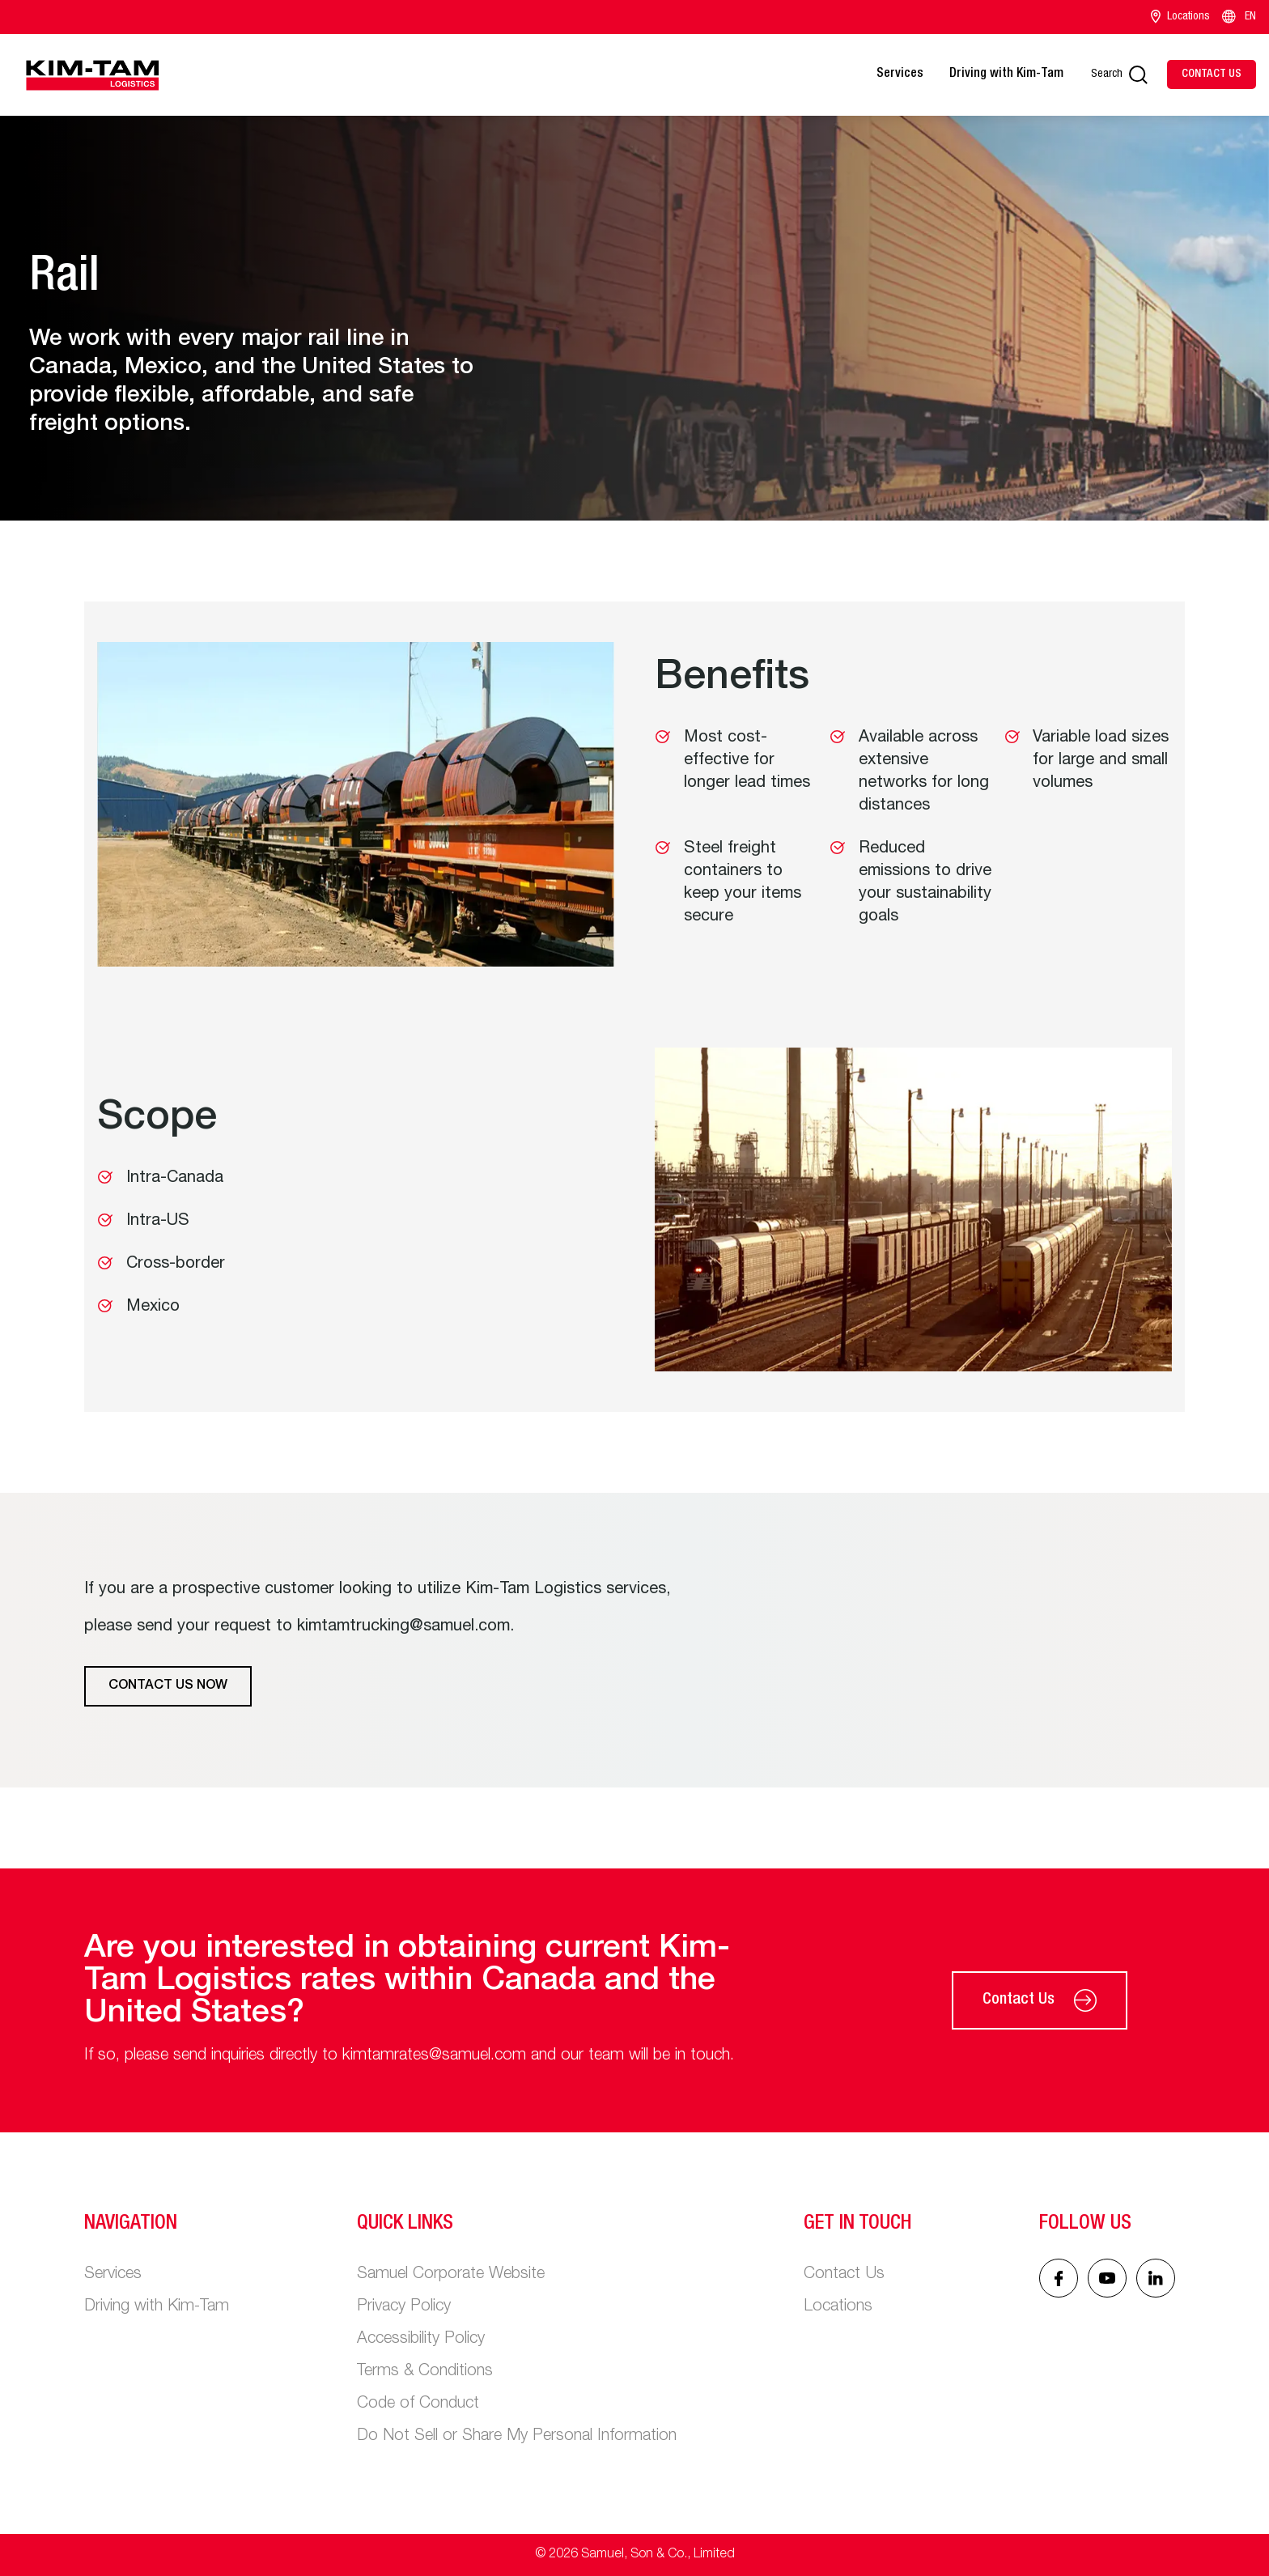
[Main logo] (92, 75)
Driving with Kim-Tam (1006, 74)
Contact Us (1040, 2000)
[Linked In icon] (1107, 2278)
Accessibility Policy (421, 2340)
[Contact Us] (1211, 74)
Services (899, 74)
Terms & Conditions (425, 2372)
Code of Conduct (418, 2404)
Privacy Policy (404, 2307)
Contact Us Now (167, 1686)
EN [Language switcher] (1238, 17)
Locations (1180, 17)
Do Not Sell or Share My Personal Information (517, 2437)
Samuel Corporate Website (451, 2275)
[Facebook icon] (1058, 2278)
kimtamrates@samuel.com (434, 2056)
